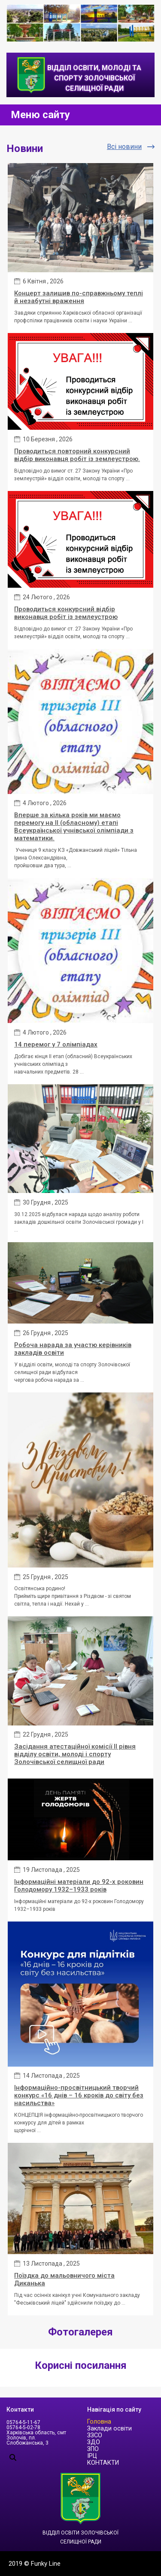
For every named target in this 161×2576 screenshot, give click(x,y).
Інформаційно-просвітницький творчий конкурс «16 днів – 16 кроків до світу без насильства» (78, 2095)
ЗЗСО (94, 2435)
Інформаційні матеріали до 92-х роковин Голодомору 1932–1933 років (78, 1885)
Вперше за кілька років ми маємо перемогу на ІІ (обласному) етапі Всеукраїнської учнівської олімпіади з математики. (74, 826)
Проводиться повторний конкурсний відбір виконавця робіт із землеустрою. (77, 455)
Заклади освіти (109, 2428)
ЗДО (93, 2442)
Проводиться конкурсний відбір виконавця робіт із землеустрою (66, 613)
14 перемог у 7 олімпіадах (55, 1044)
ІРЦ (92, 2456)
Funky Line (46, 2563)
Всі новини (124, 147)
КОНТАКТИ (103, 2462)
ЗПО (93, 2449)
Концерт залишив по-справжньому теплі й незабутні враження (78, 297)
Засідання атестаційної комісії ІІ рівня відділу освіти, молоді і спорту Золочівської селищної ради (75, 1754)
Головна (99, 2421)
